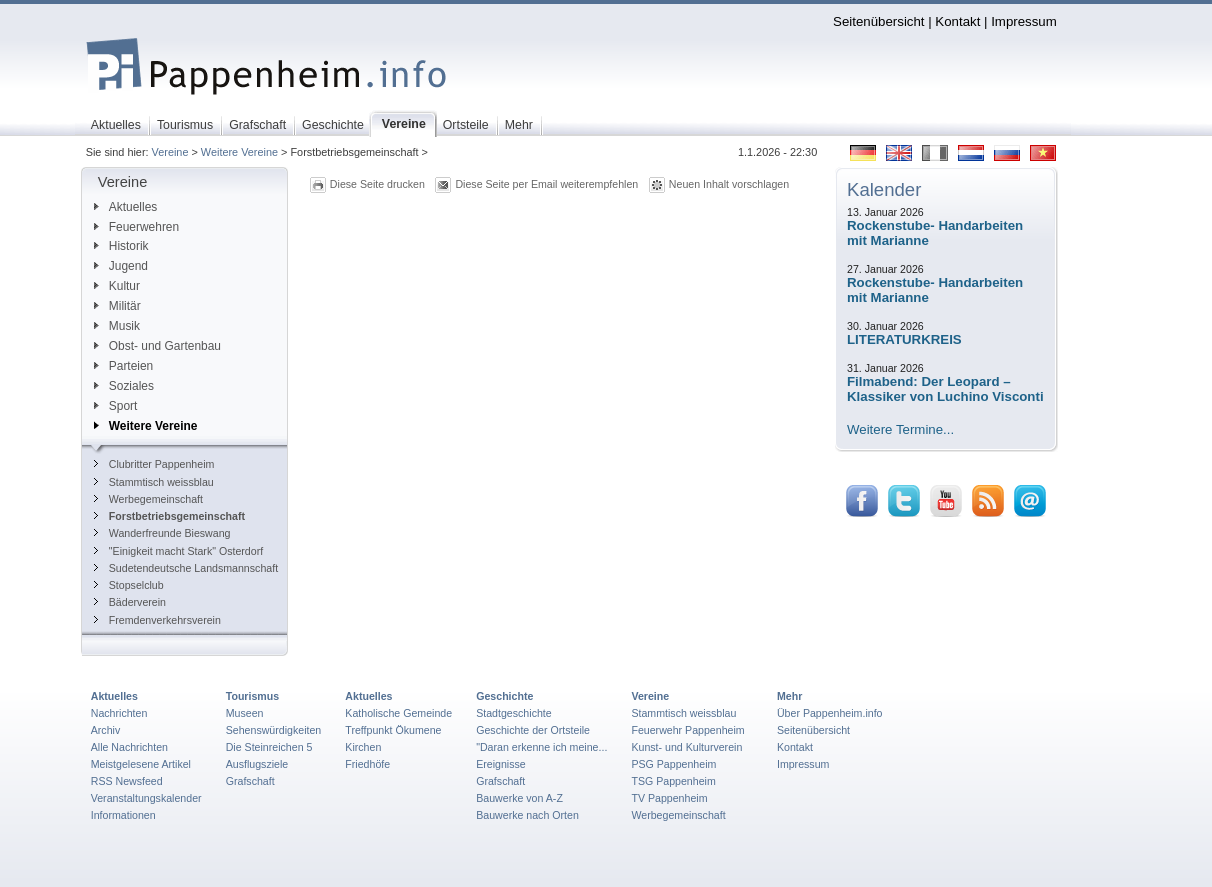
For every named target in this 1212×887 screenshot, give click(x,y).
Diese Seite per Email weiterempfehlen (546, 184)
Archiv (105, 730)
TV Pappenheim (669, 798)
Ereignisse (501, 764)
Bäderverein (130, 602)
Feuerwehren (136, 227)
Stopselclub (129, 585)
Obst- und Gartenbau (157, 346)
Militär (117, 306)
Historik (121, 246)
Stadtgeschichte (514, 713)
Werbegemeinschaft (148, 499)
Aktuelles (125, 207)
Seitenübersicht (878, 21)
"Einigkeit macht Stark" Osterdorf (178, 551)
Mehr (789, 696)
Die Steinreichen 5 (269, 747)
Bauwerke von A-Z (519, 798)
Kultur (117, 286)
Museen (245, 713)
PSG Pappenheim (673, 764)
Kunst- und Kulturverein (686, 747)
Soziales (124, 386)
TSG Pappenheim (673, 781)
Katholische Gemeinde (398, 713)
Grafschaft (250, 781)
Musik (117, 326)
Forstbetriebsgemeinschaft (169, 516)
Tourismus (252, 696)
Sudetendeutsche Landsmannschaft (186, 568)
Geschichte (504, 696)
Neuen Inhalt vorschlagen (729, 184)
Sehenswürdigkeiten (274, 730)
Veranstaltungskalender (146, 798)
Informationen (123, 815)
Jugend (121, 266)
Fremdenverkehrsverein (157, 620)
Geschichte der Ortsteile (533, 730)
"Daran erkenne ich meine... (541, 747)
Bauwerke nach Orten (527, 815)
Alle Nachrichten (129, 747)
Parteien (123, 366)
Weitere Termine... (900, 429)
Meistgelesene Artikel (141, 764)
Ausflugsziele (257, 764)
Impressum (1024, 21)
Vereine (170, 152)
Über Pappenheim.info (830, 713)
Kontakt (957, 21)
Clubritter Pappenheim (154, 464)
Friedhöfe (367, 764)
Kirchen (363, 747)
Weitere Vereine (239, 152)
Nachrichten (119, 713)
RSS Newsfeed (127, 781)
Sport (116, 406)
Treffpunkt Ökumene (393, 730)
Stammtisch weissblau (154, 482)
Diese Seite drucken (377, 184)
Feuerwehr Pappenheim (687, 730)
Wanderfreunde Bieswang (162, 533)
